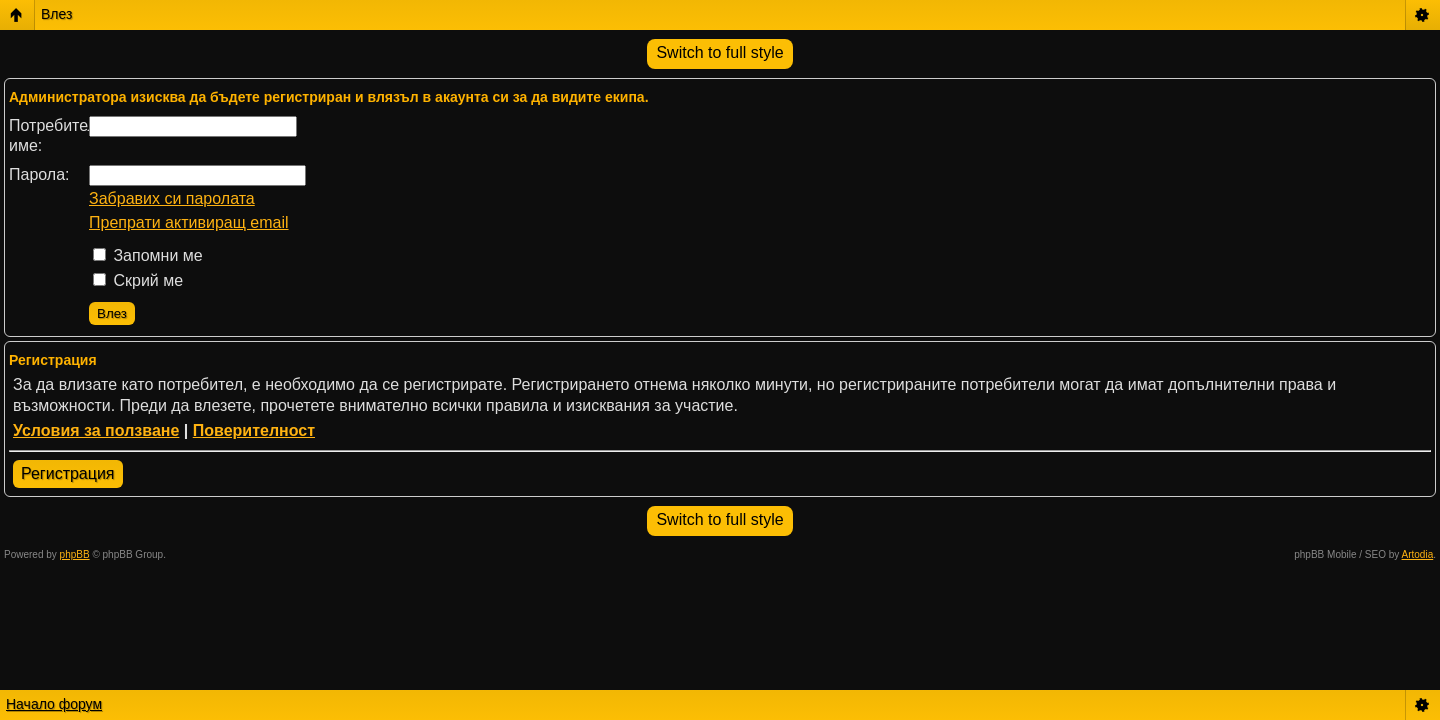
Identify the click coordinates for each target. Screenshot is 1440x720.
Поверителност (254, 430)
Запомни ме (148, 255)
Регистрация (68, 473)
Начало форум (54, 704)
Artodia (1418, 554)
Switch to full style (719, 52)
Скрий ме (138, 280)
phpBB (75, 554)
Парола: (39, 174)
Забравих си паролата (172, 198)
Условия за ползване (96, 430)
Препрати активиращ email (189, 222)
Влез (56, 14)
